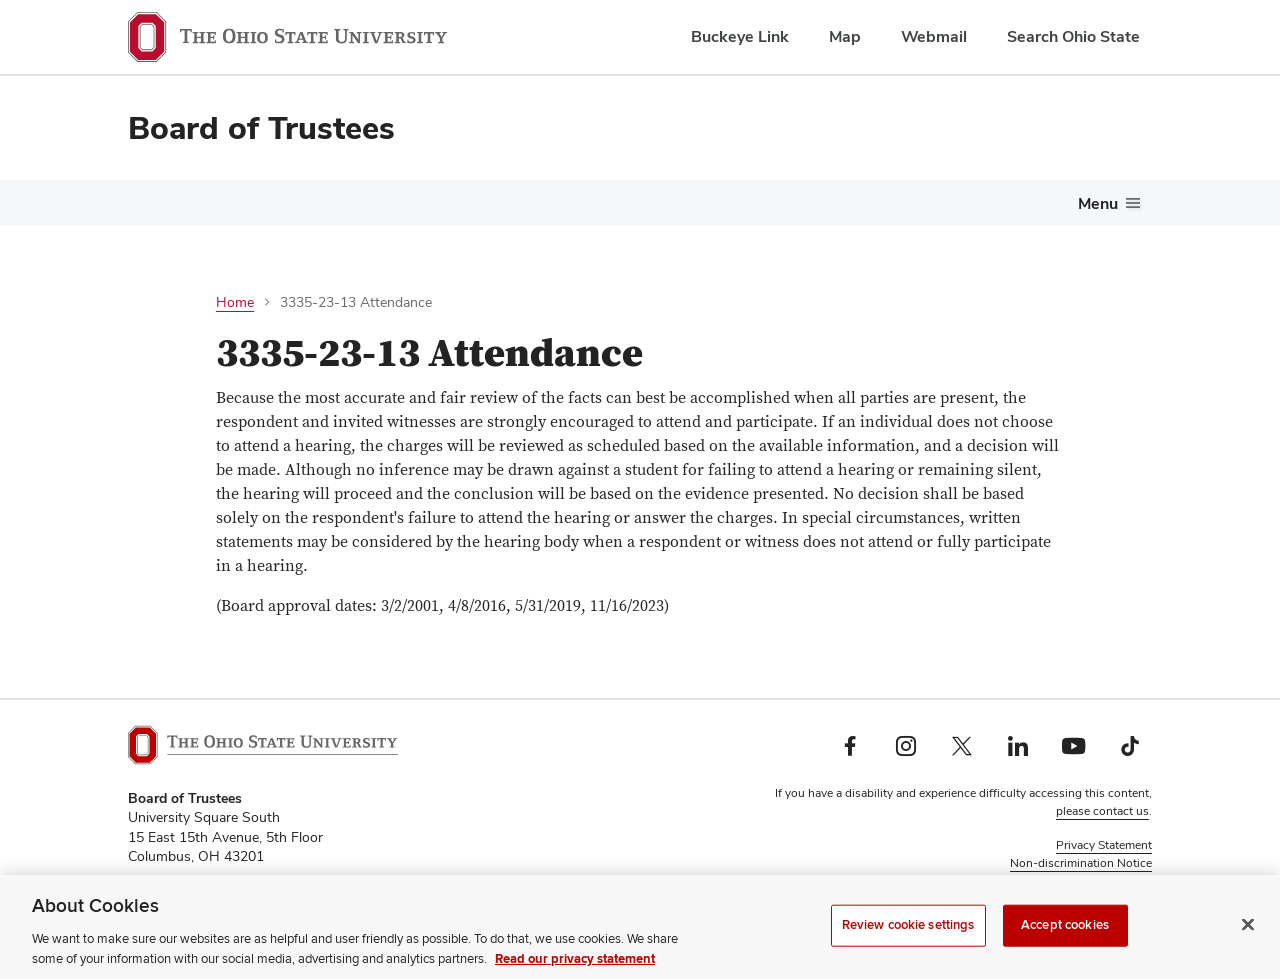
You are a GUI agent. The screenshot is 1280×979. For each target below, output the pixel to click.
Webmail (934, 36)
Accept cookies (1065, 949)
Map (845, 36)
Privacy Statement (1104, 845)
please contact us (1102, 811)
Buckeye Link (740, 36)
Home (235, 302)
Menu (1098, 203)
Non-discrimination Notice (1081, 863)
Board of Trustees (261, 127)
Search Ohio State (1073, 36)
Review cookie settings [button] (1090, 881)
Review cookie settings (908, 949)
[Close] (1248, 949)
